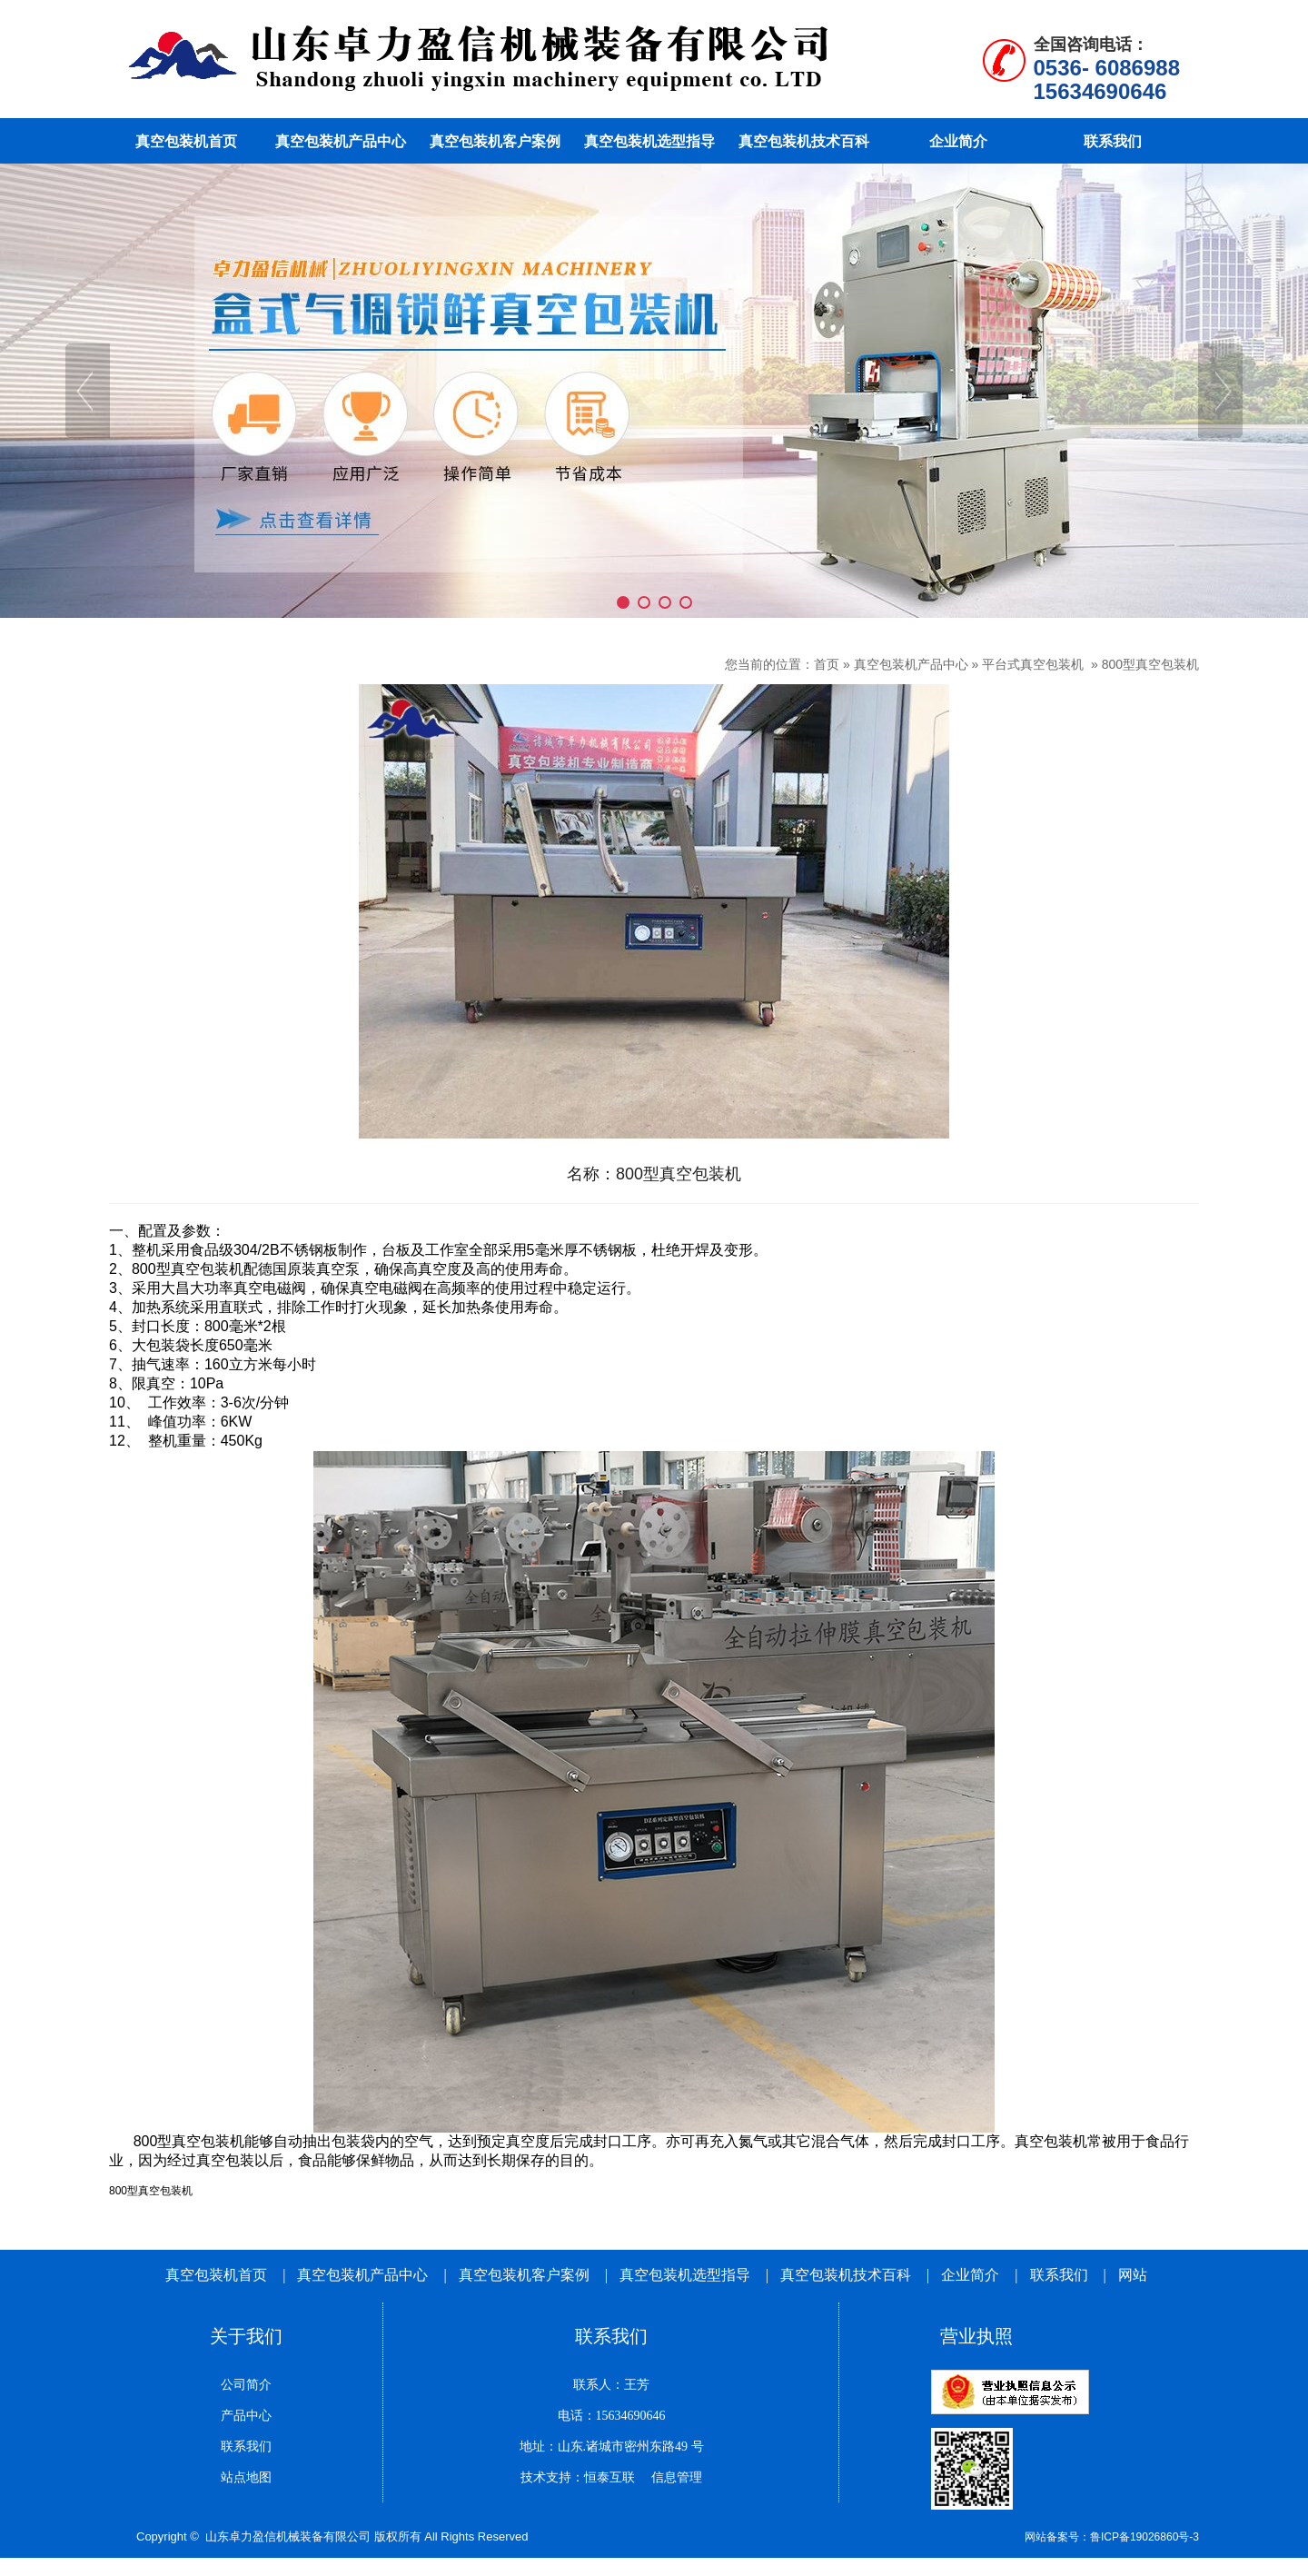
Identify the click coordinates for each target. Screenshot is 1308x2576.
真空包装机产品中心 (911, 664)
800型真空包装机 (1150, 664)
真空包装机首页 (216, 2275)
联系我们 (1059, 2275)
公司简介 (246, 2385)
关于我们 (246, 2336)
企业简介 (972, 2275)
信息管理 (670, 2477)
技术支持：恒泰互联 (577, 2477)
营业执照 (976, 2336)
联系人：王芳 (611, 2385)
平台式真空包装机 (1034, 664)
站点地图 (246, 2477)
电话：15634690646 (612, 2415)
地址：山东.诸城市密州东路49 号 (612, 2446)
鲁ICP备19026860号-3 (1144, 2537)
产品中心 (246, 2415)
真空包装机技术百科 (845, 2275)
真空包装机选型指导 (684, 2275)
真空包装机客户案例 (524, 2275)
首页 (826, 664)
